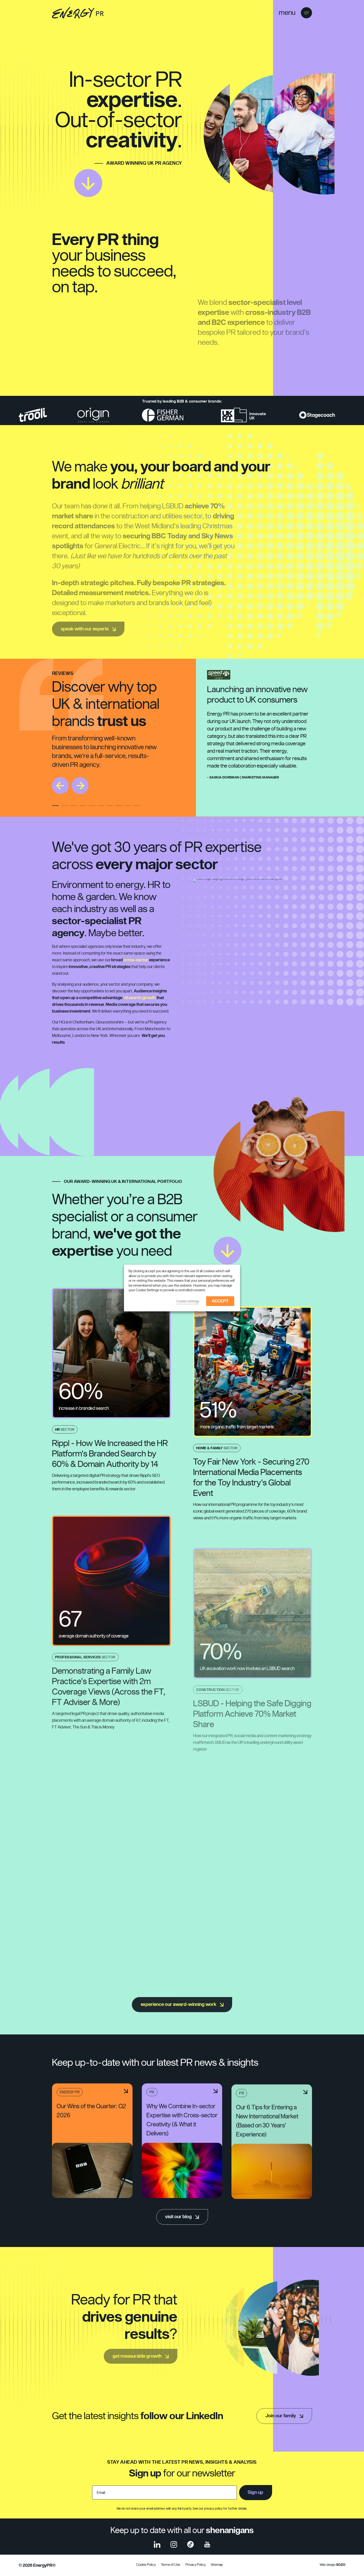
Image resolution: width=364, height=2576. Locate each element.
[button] (295, 12)
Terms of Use (170, 2564)
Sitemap (217, 2564)
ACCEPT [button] (220, 1301)
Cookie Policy (146, 2564)
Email (101, 2492)
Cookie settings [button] (187, 1301)
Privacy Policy (195, 2564)
